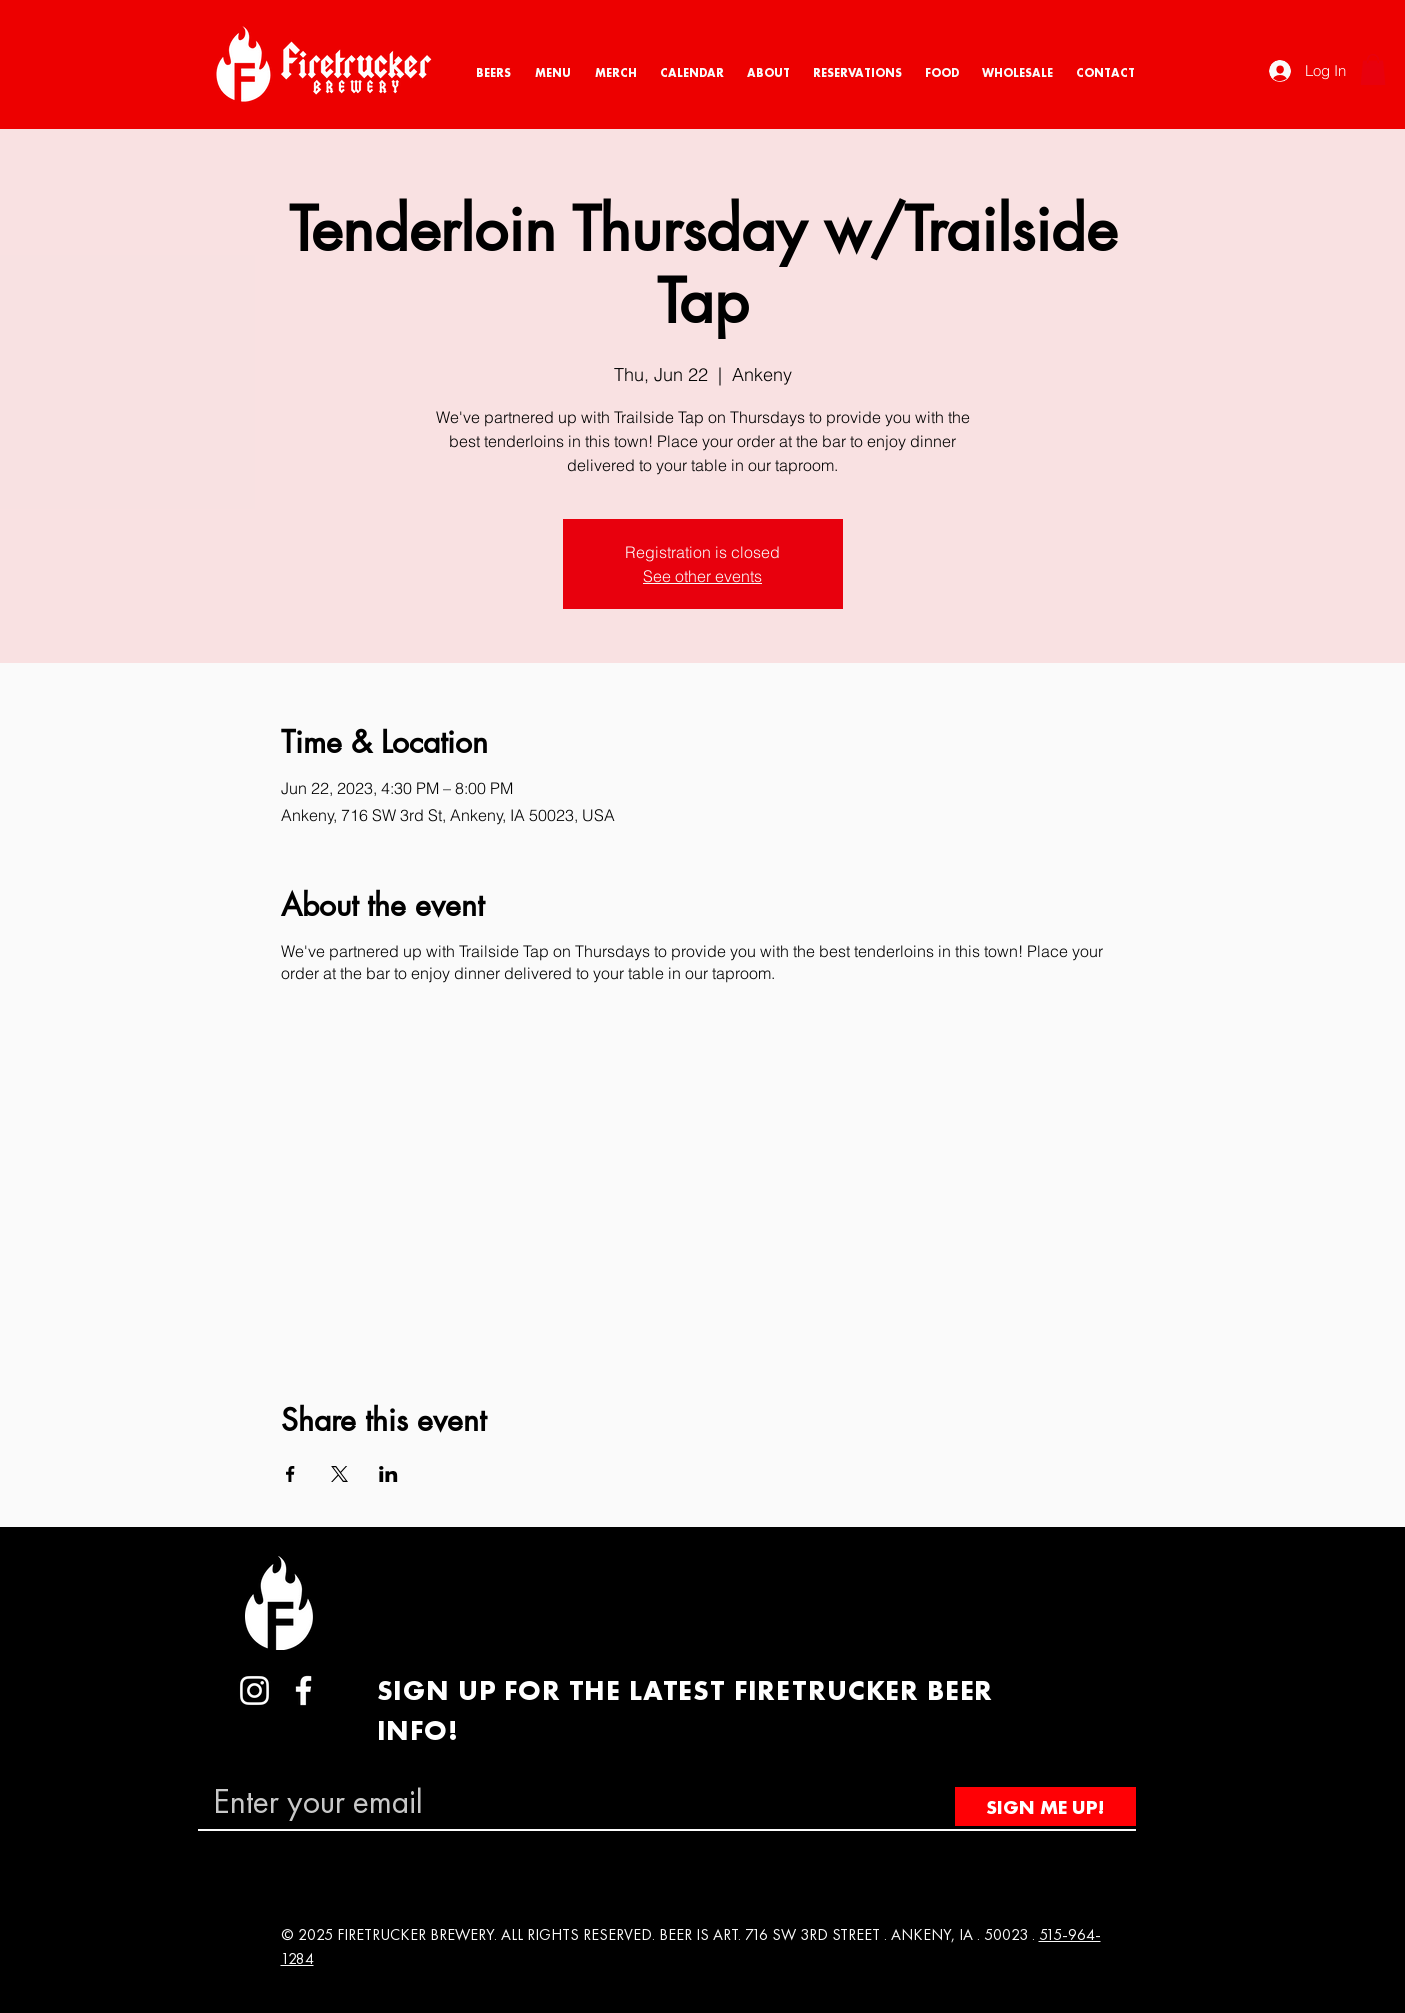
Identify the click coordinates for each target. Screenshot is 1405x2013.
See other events (702, 576)
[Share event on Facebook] (290, 1474)
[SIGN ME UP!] (1045, 1806)
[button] (1373, 69)
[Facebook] (303, 1690)
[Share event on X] (339, 1474)
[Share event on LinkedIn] (388, 1474)
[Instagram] (254, 1690)
